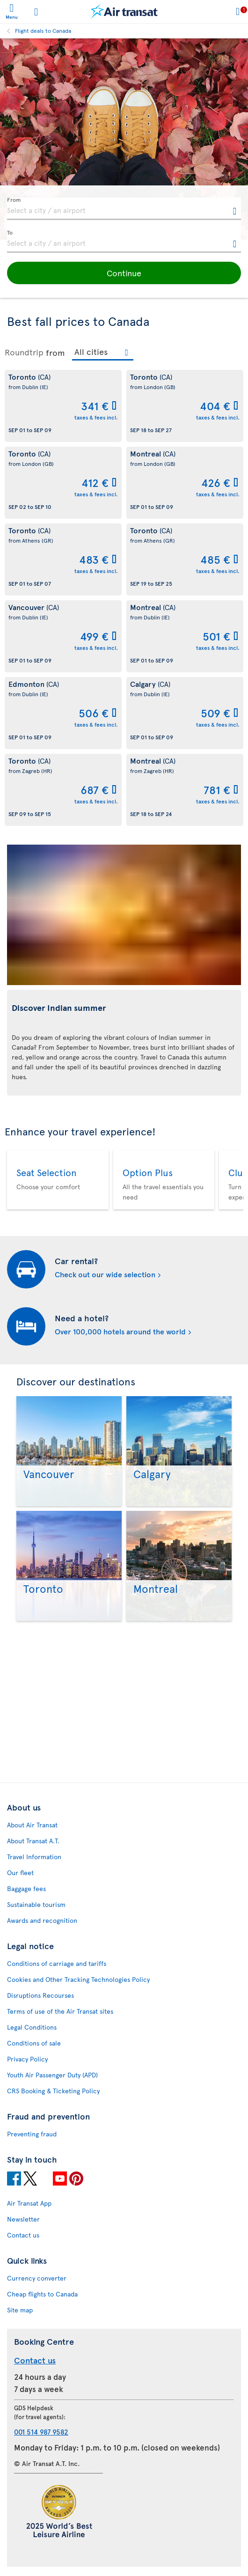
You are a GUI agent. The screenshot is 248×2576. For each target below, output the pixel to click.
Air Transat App (29, 2203)
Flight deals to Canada (43, 30)
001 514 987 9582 (41, 2431)
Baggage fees (26, 1888)
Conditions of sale (34, 2043)
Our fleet (20, 1872)
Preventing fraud (32, 2133)
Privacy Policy (27, 2058)
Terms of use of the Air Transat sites (60, 2011)
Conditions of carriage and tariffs (56, 1963)
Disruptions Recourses (40, 1995)
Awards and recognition (42, 1920)
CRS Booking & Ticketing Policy (53, 2090)
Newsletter (23, 2219)
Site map (20, 2309)
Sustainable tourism (36, 1904)
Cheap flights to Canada (42, 2293)
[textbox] (124, 209)
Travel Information (34, 1856)
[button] (124, 273)
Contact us (23, 2234)
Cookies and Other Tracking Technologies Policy (78, 1979)
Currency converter (36, 2278)
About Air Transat (32, 1824)
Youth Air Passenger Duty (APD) (52, 2074)
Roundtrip (24, 352)
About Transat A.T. (33, 1840)
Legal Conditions (32, 2027)
